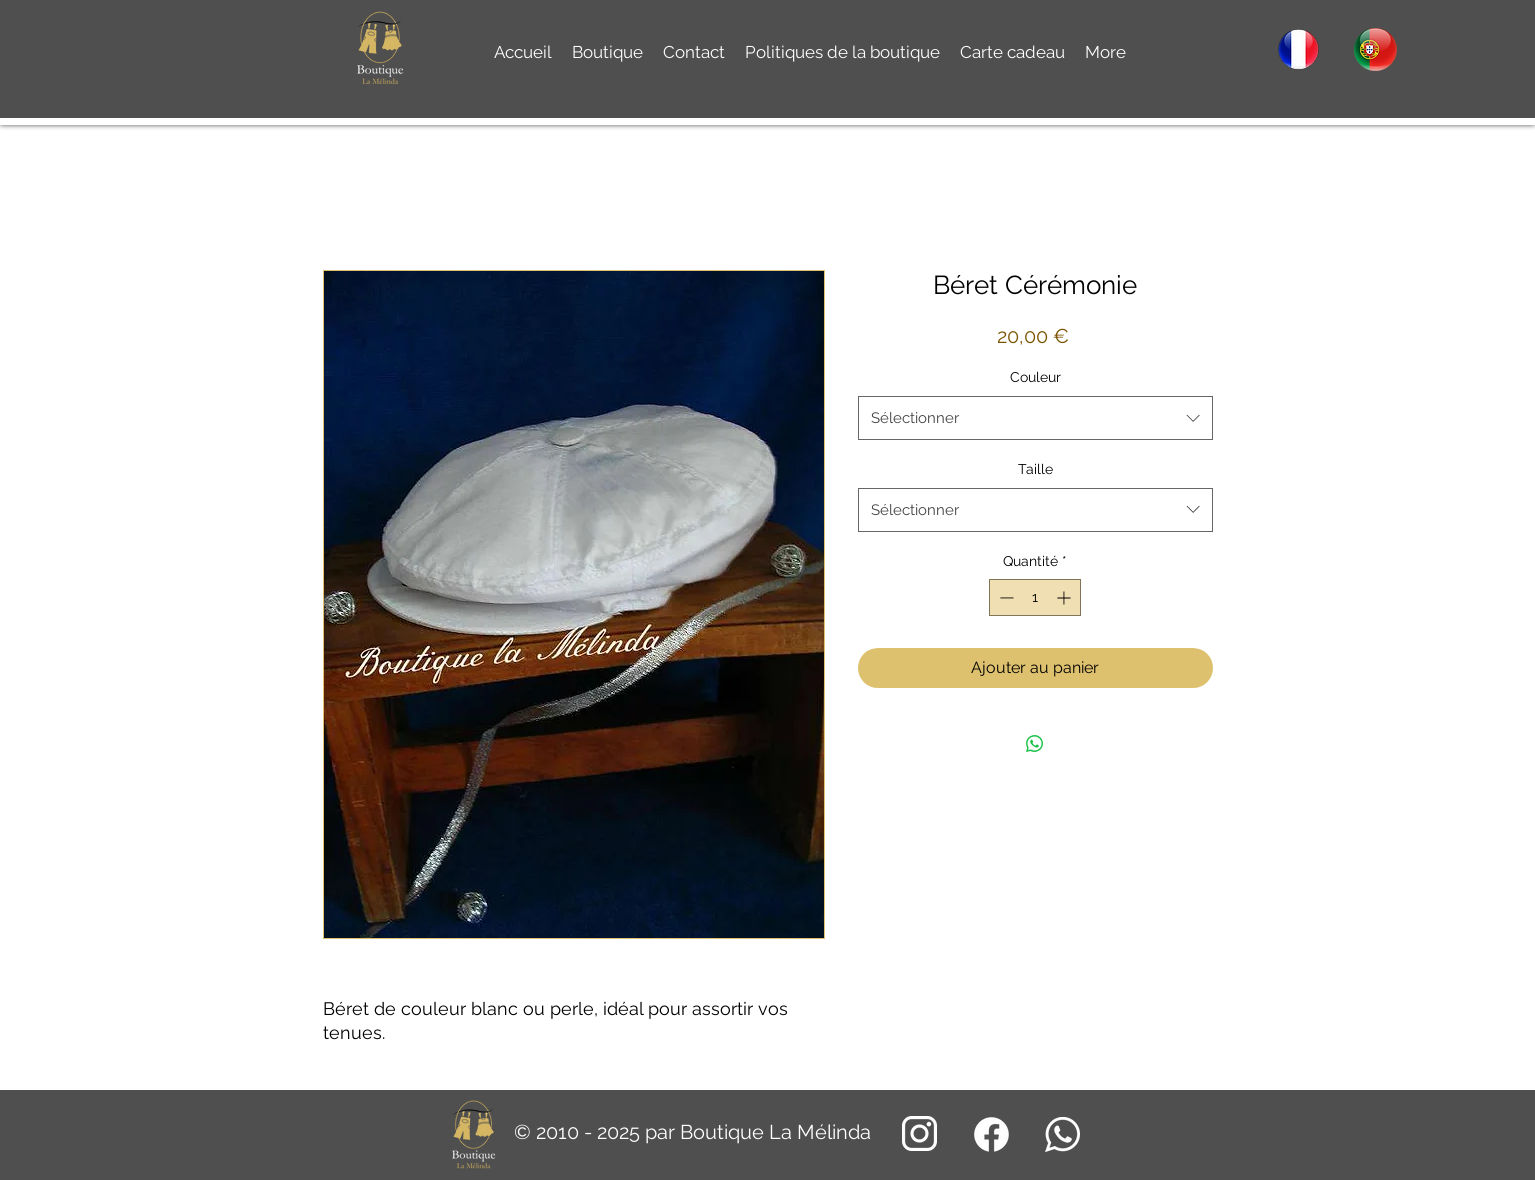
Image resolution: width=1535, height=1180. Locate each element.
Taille (1035, 469)
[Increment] (1065, 597)
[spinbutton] (1035, 597)
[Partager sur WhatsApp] (1035, 744)
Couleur (1035, 377)
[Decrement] (1004, 597)
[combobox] (1035, 418)
